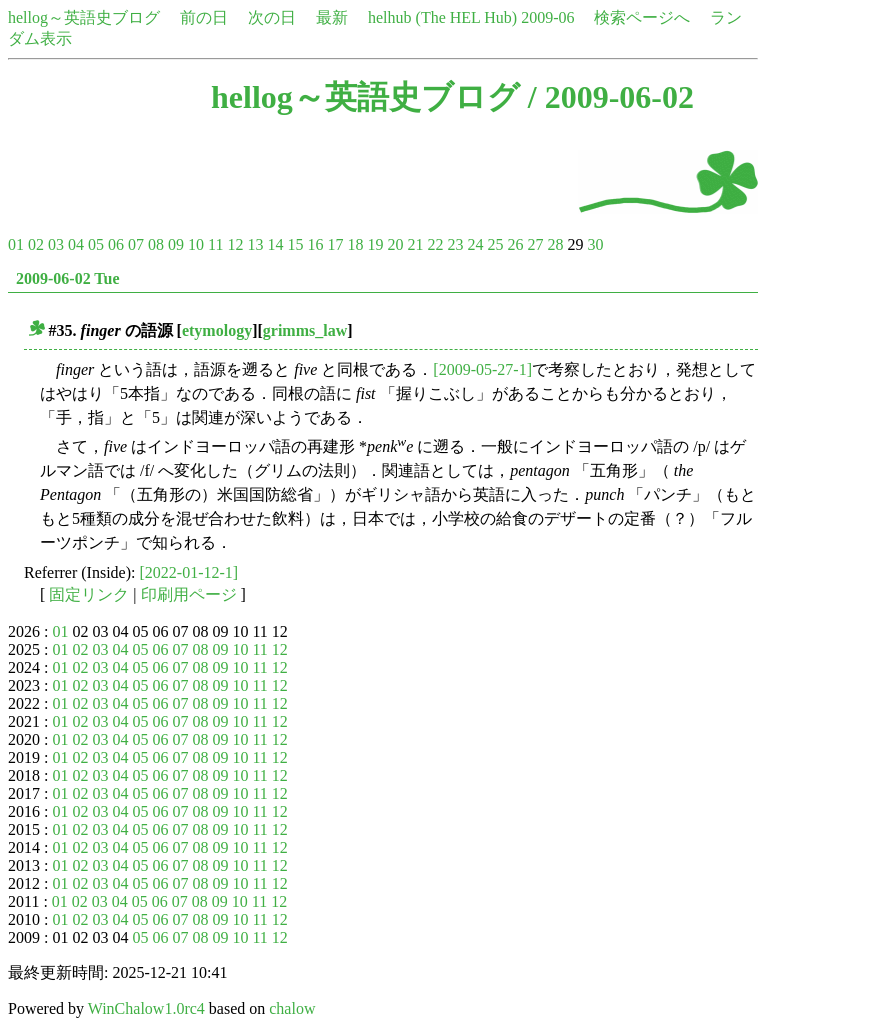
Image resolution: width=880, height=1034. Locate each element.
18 (355, 244)
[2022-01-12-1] (189, 572)
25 (495, 244)
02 (36, 244)
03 (56, 244)
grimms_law (305, 330)
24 (475, 244)
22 (435, 244)
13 (255, 244)
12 (235, 244)
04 (76, 244)
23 (455, 244)
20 (395, 244)
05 (96, 244)
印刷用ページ (189, 594)
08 (156, 244)
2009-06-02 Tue (68, 278)
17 (335, 244)
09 (176, 244)
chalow (292, 1008)
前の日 (204, 17)
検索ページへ (642, 17)
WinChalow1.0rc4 (146, 1008)
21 (415, 244)
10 (196, 244)
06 (116, 244)
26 (515, 244)
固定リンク (89, 594)
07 (136, 244)
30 (595, 244)
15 (295, 244)
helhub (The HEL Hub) (442, 17)
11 (215, 244)
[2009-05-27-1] (482, 369)
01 (16, 244)
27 (535, 244)
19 (375, 244)
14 (275, 244)
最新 (332, 17)
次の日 (272, 17)
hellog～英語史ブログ (84, 17)
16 (315, 244)
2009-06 (547, 17)
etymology (217, 330)
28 (555, 244)
